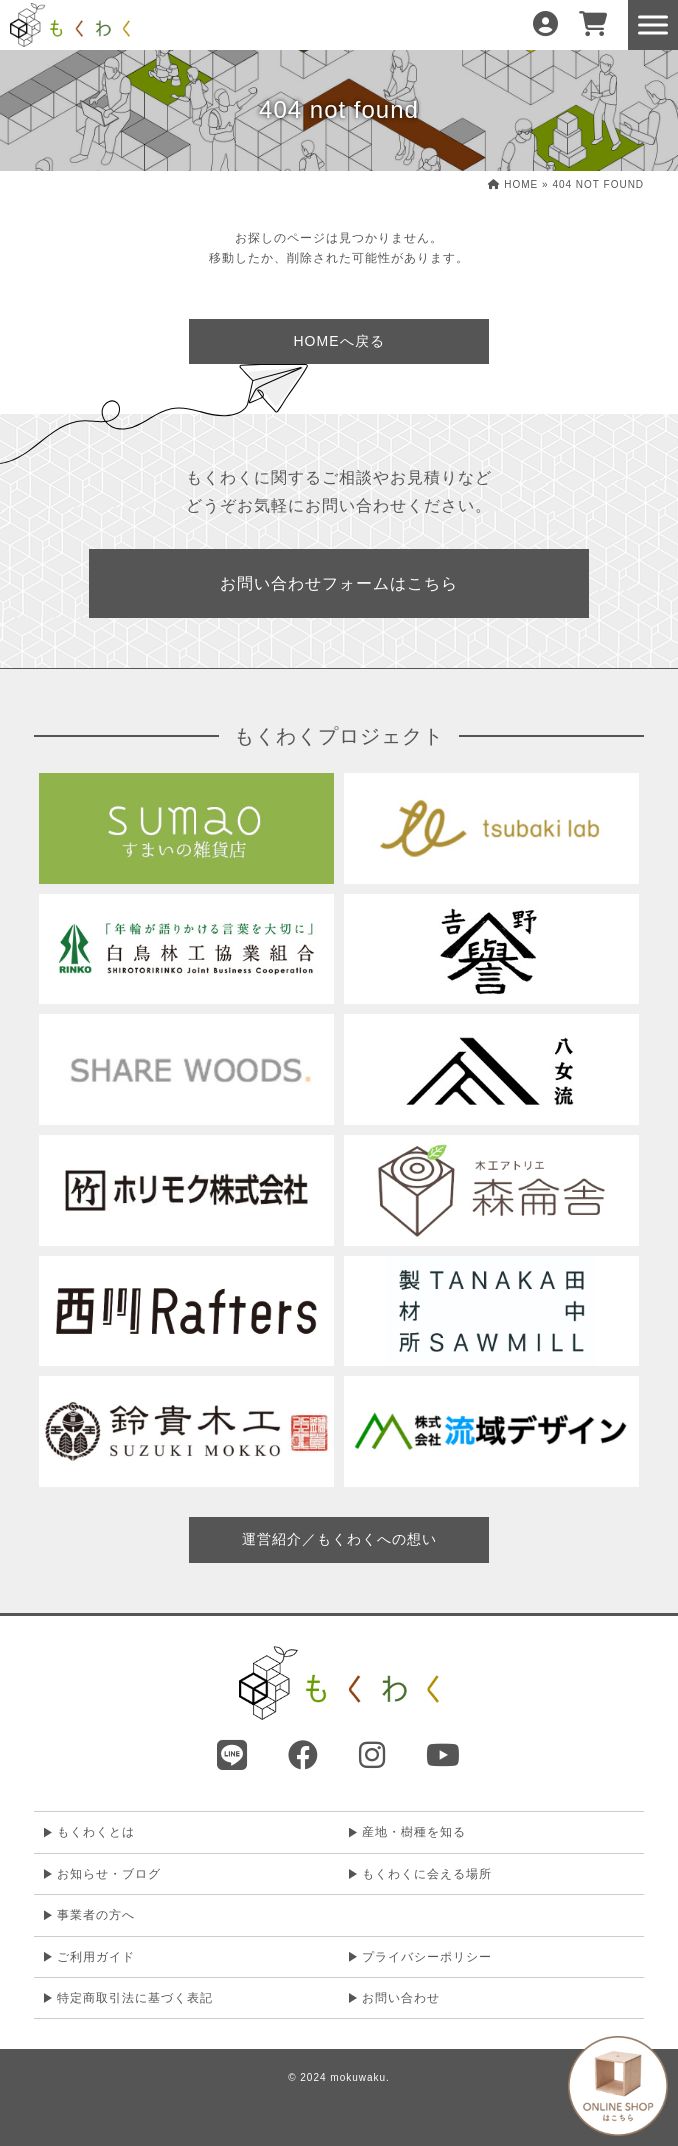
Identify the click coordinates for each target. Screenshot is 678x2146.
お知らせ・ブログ (109, 1874)
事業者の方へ (96, 1915)
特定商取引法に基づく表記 (135, 1998)
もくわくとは (96, 1832)
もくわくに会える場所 (427, 1874)
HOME (513, 184)
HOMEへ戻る (339, 341)
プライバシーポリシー (427, 1957)
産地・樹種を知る (414, 1832)
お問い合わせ (401, 1998)
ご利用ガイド (96, 1957)
